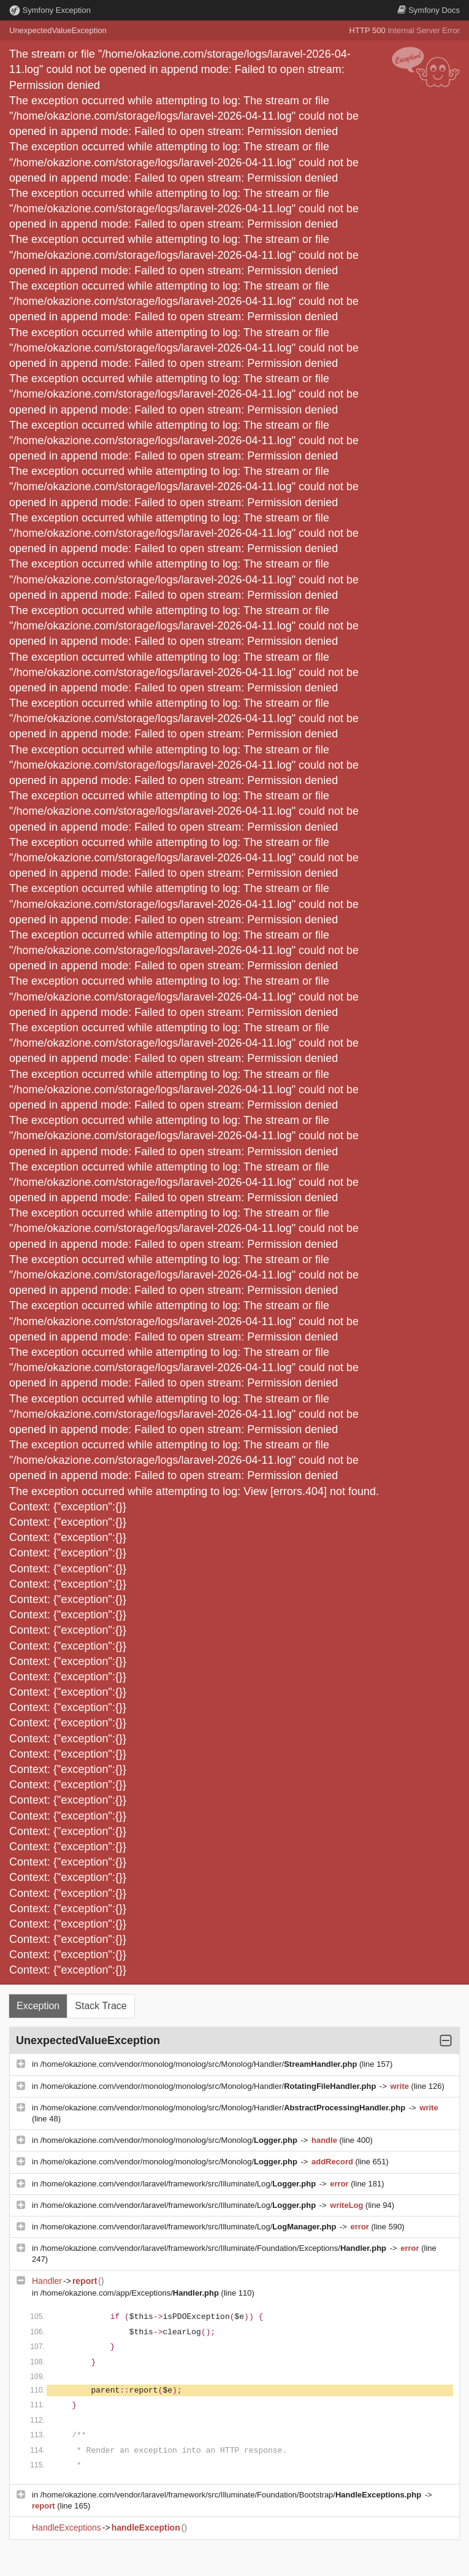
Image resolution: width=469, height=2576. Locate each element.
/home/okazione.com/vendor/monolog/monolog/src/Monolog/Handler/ (199, 2064)
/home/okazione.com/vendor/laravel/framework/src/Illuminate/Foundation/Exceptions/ (214, 2248)
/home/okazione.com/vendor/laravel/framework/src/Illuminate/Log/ (179, 2183)
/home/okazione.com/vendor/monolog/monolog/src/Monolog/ (170, 2140)
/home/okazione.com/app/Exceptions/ (130, 2292)
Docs (428, 10)
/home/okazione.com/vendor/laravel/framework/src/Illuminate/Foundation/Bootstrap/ (232, 2494)
